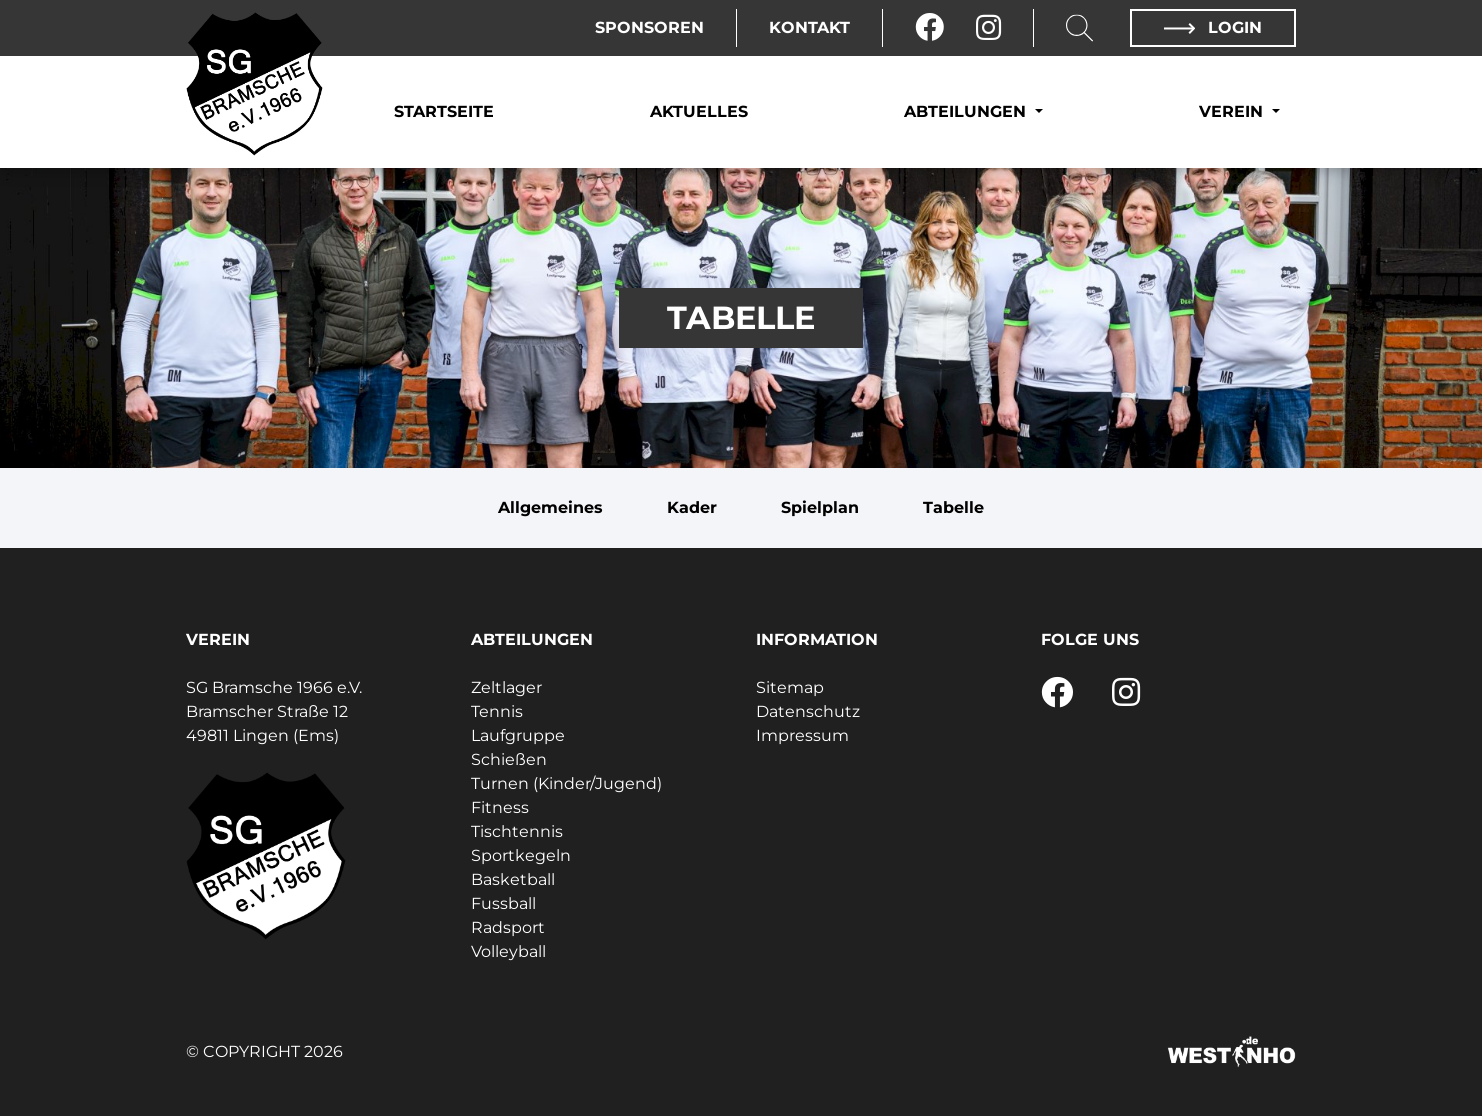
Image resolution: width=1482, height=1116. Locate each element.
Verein (1233, 111)
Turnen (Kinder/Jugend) (566, 783)
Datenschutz (808, 711)
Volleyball (508, 951)
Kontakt (809, 27)
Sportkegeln (521, 855)
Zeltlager (506, 687)
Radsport (508, 927)
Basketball (513, 879)
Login (1213, 27)
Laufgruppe (518, 735)
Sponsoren (649, 27)
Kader (692, 507)
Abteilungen (967, 111)
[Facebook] (929, 28)
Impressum (802, 735)
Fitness (500, 807)
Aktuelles (699, 111)
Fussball (503, 903)
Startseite (444, 111)
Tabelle (953, 507)
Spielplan (820, 507)
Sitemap (790, 687)
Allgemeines (550, 507)
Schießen (509, 759)
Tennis (497, 711)
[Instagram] (988, 28)
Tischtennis (517, 831)
